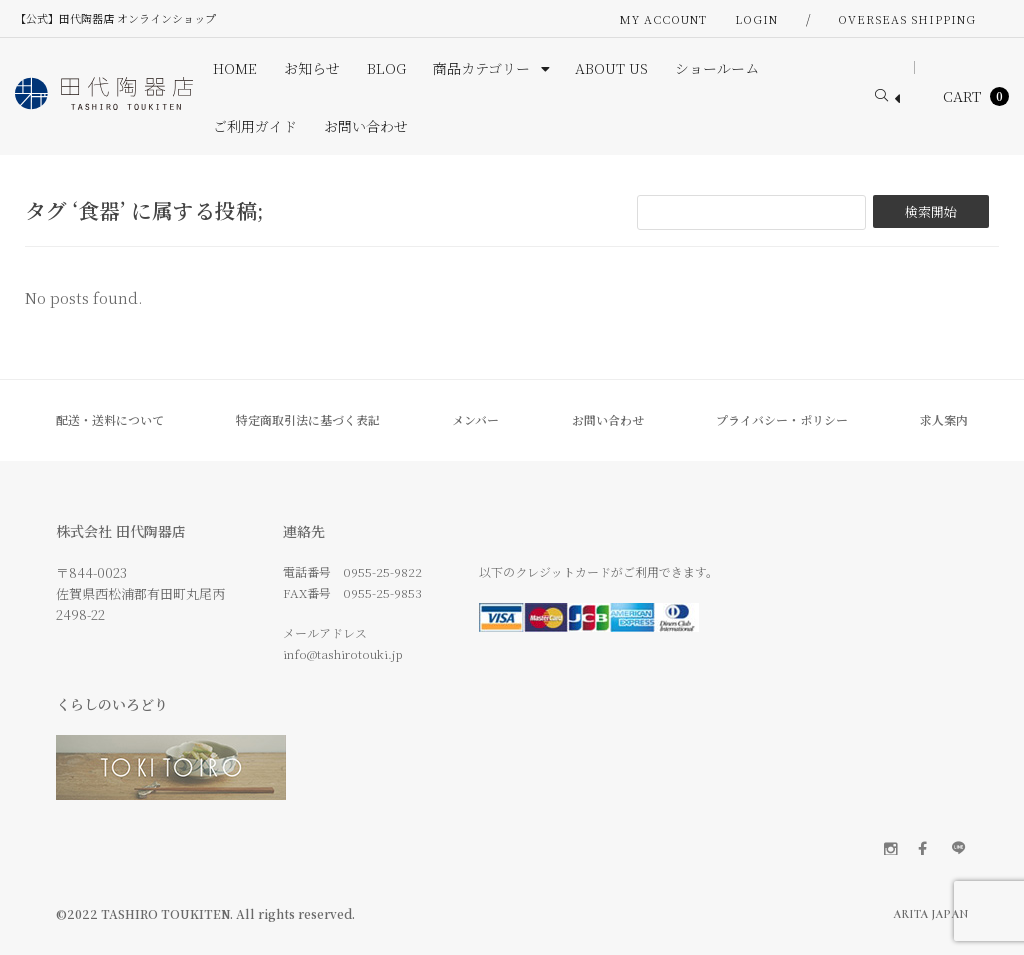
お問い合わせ (608, 419)
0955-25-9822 (382, 571)
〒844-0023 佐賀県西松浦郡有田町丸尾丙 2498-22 (140, 593)
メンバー (475, 419)
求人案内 (944, 419)
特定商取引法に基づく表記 (308, 419)
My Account (663, 19)
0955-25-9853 (382, 592)
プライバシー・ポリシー (782, 419)
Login (756, 19)
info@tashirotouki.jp (343, 653)
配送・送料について (110, 419)
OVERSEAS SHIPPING (907, 19)
